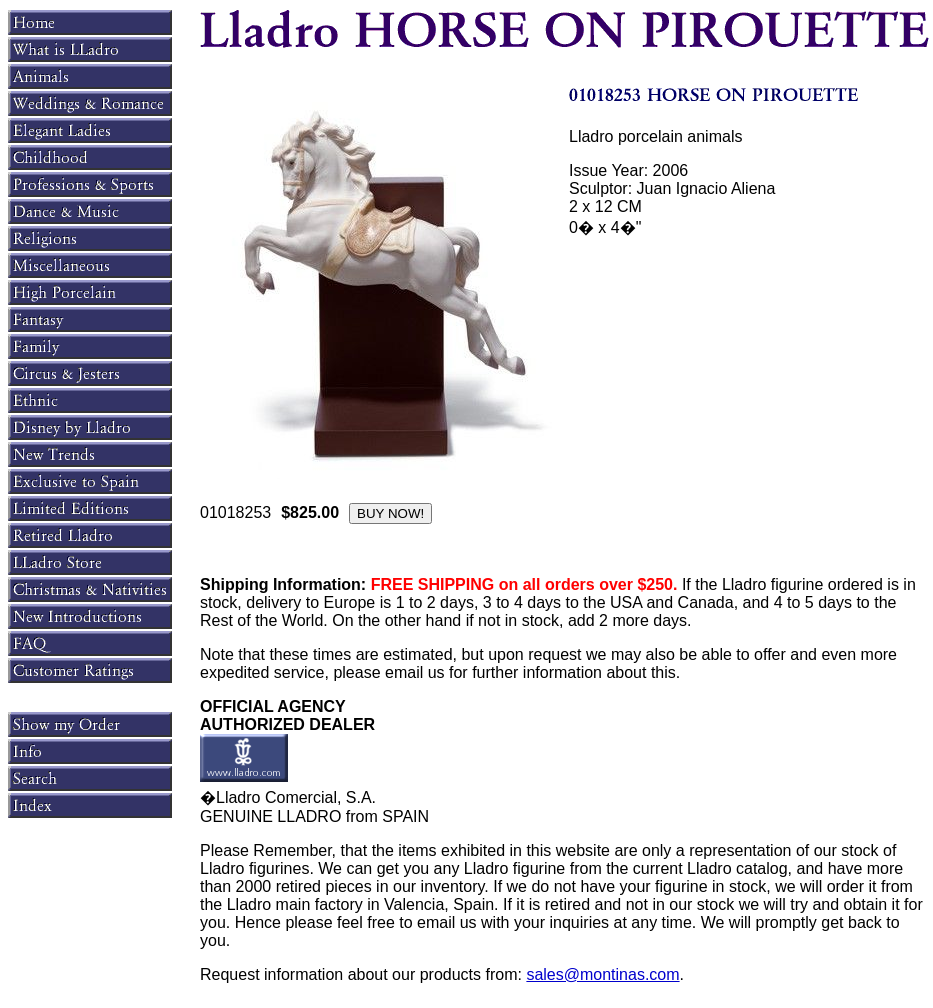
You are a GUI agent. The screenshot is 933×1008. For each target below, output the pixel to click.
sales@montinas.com (602, 974)
